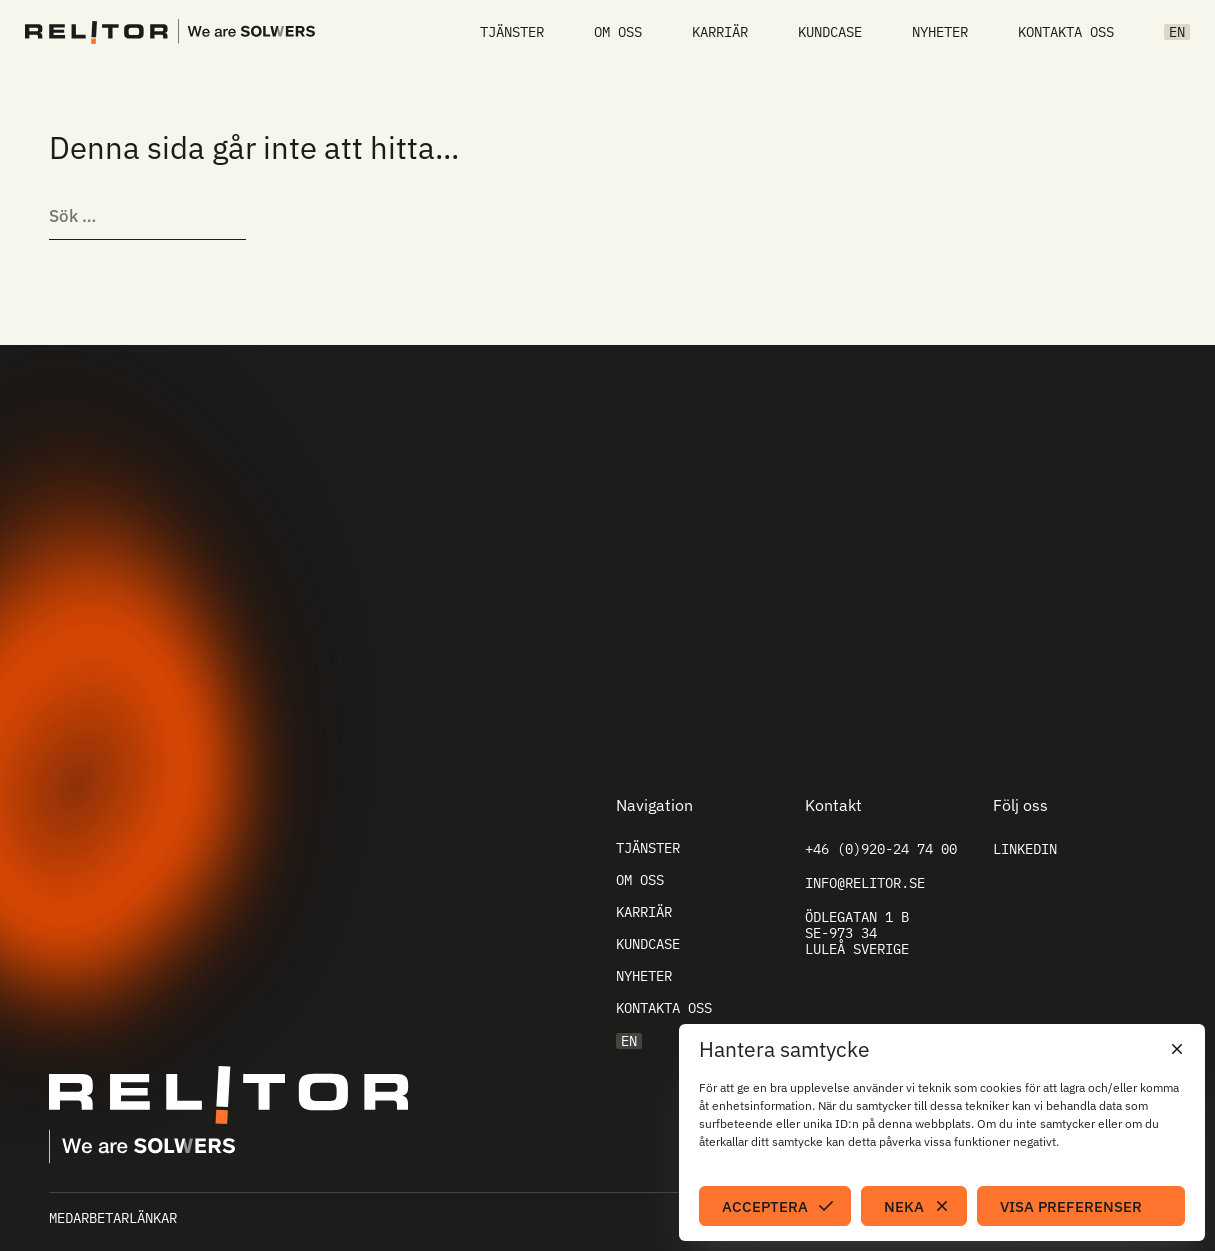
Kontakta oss (1066, 32)
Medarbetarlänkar (113, 1218)
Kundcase (830, 32)
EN (1177, 32)
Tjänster (512, 32)
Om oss (618, 32)
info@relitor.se (865, 883)
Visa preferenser (1071, 1206)
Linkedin (1025, 849)
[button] (1175, 1049)
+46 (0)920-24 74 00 (881, 849)
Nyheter (940, 32)
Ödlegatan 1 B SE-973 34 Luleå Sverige (857, 933)
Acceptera (765, 1206)
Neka (904, 1206)
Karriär (720, 32)
